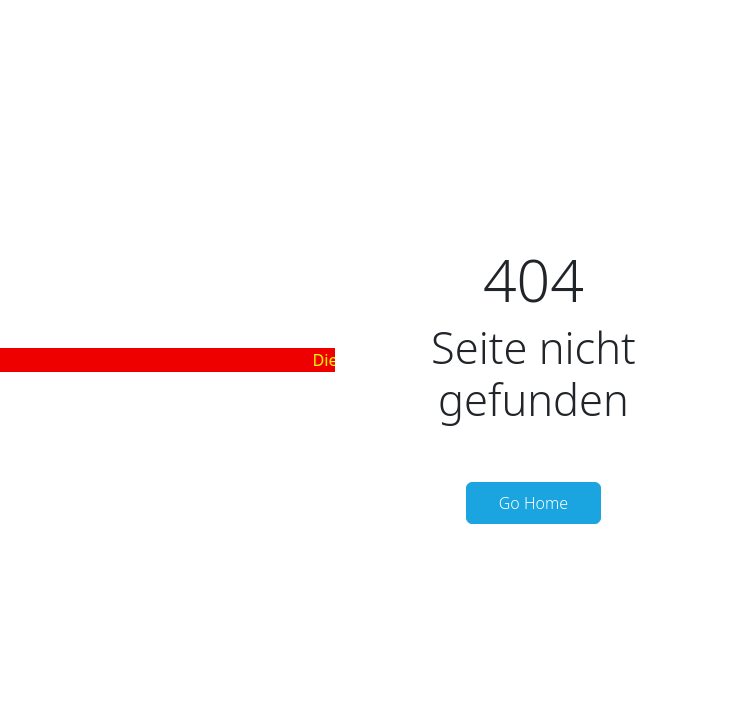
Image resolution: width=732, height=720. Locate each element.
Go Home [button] (533, 503)
